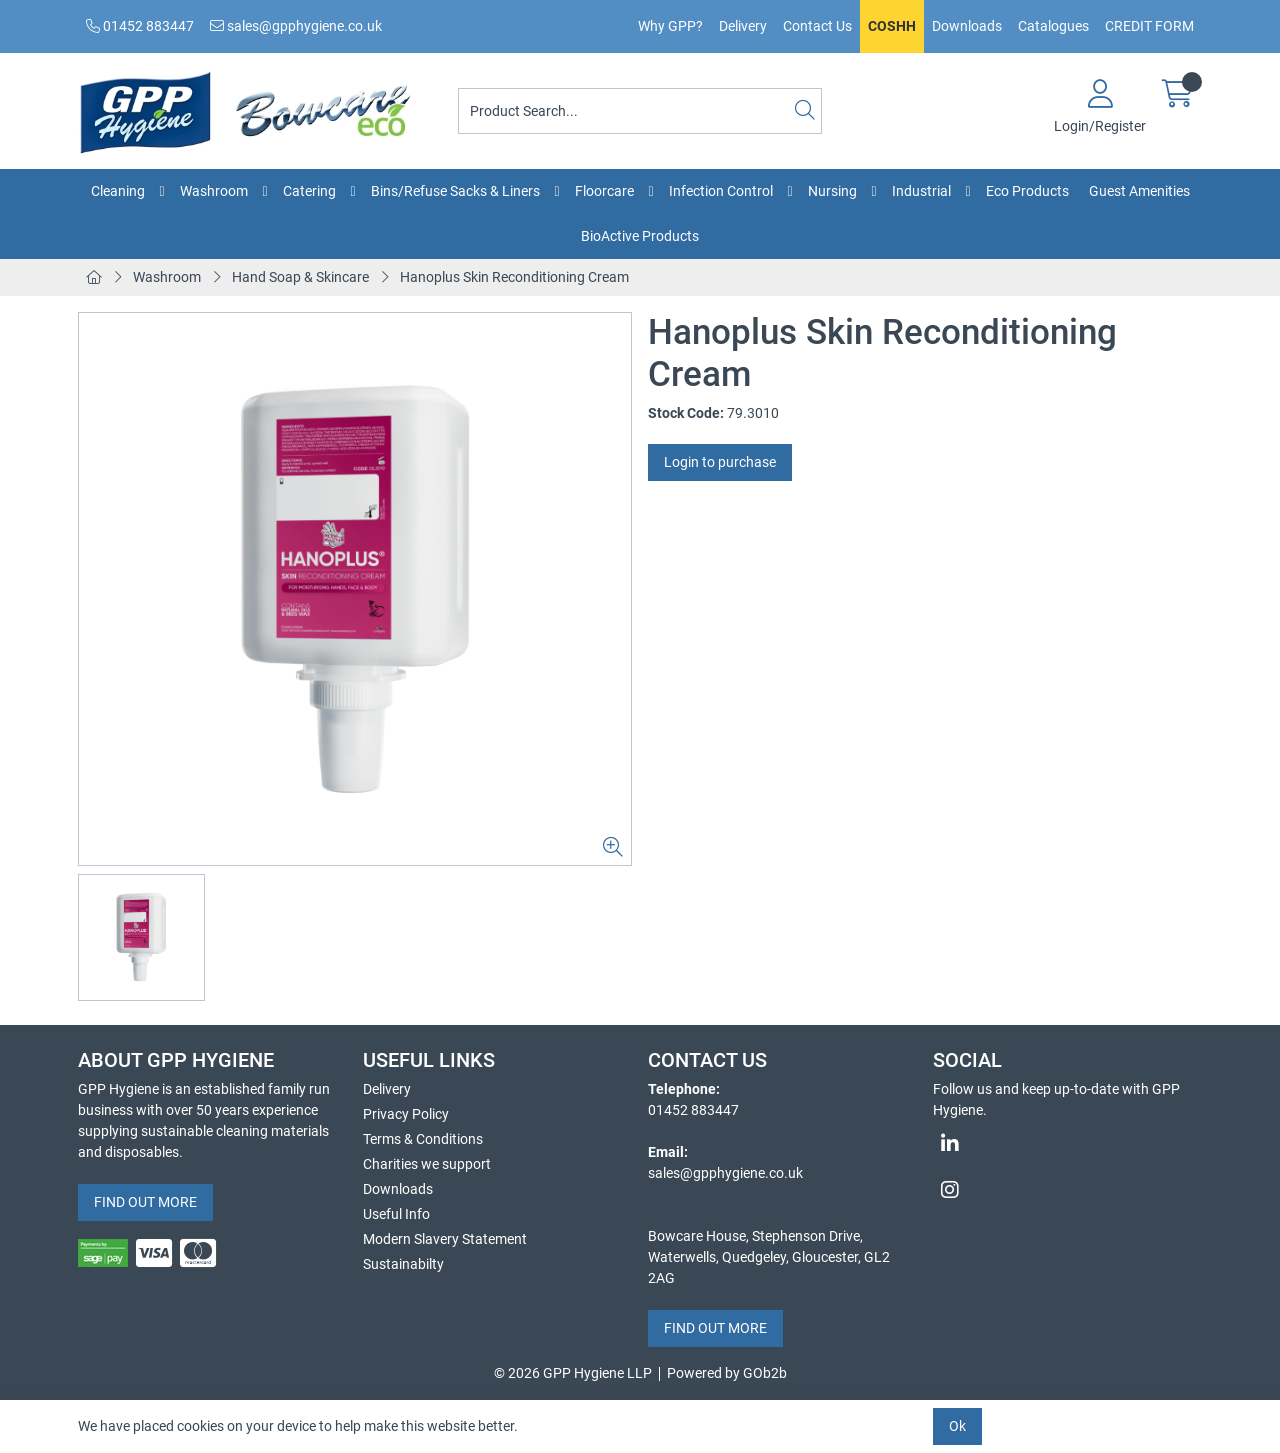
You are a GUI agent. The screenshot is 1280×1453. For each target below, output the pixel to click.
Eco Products (1027, 191)
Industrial (921, 191)
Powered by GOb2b (727, 1373)
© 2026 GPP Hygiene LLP (573, 1373)
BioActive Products (640, 236)
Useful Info (396, 1214)
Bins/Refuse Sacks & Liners (455, 191)
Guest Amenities (1139, 191)
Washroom (214, 191)
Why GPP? (670, 26)
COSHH (892, 26)
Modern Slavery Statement (445, 1239)
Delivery (743, 26)
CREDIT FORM (1149, 26)
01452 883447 (140, 26)
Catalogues (1053, 26)
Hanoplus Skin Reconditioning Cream (514, 277)
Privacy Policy (406, 1114)
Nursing (832, 191)
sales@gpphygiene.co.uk (296, 26)
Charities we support (427, 1164)
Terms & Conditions (423, 1139)
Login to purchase (720, 462)
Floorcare (604, 191)
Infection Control (721, 191)
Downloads (967, 26)
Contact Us (817, 26)
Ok (957, 1426)
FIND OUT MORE (145, 1202)
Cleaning (118, 191)
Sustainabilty (403, 1264)
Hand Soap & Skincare (300, 277)
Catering (309, 191)
